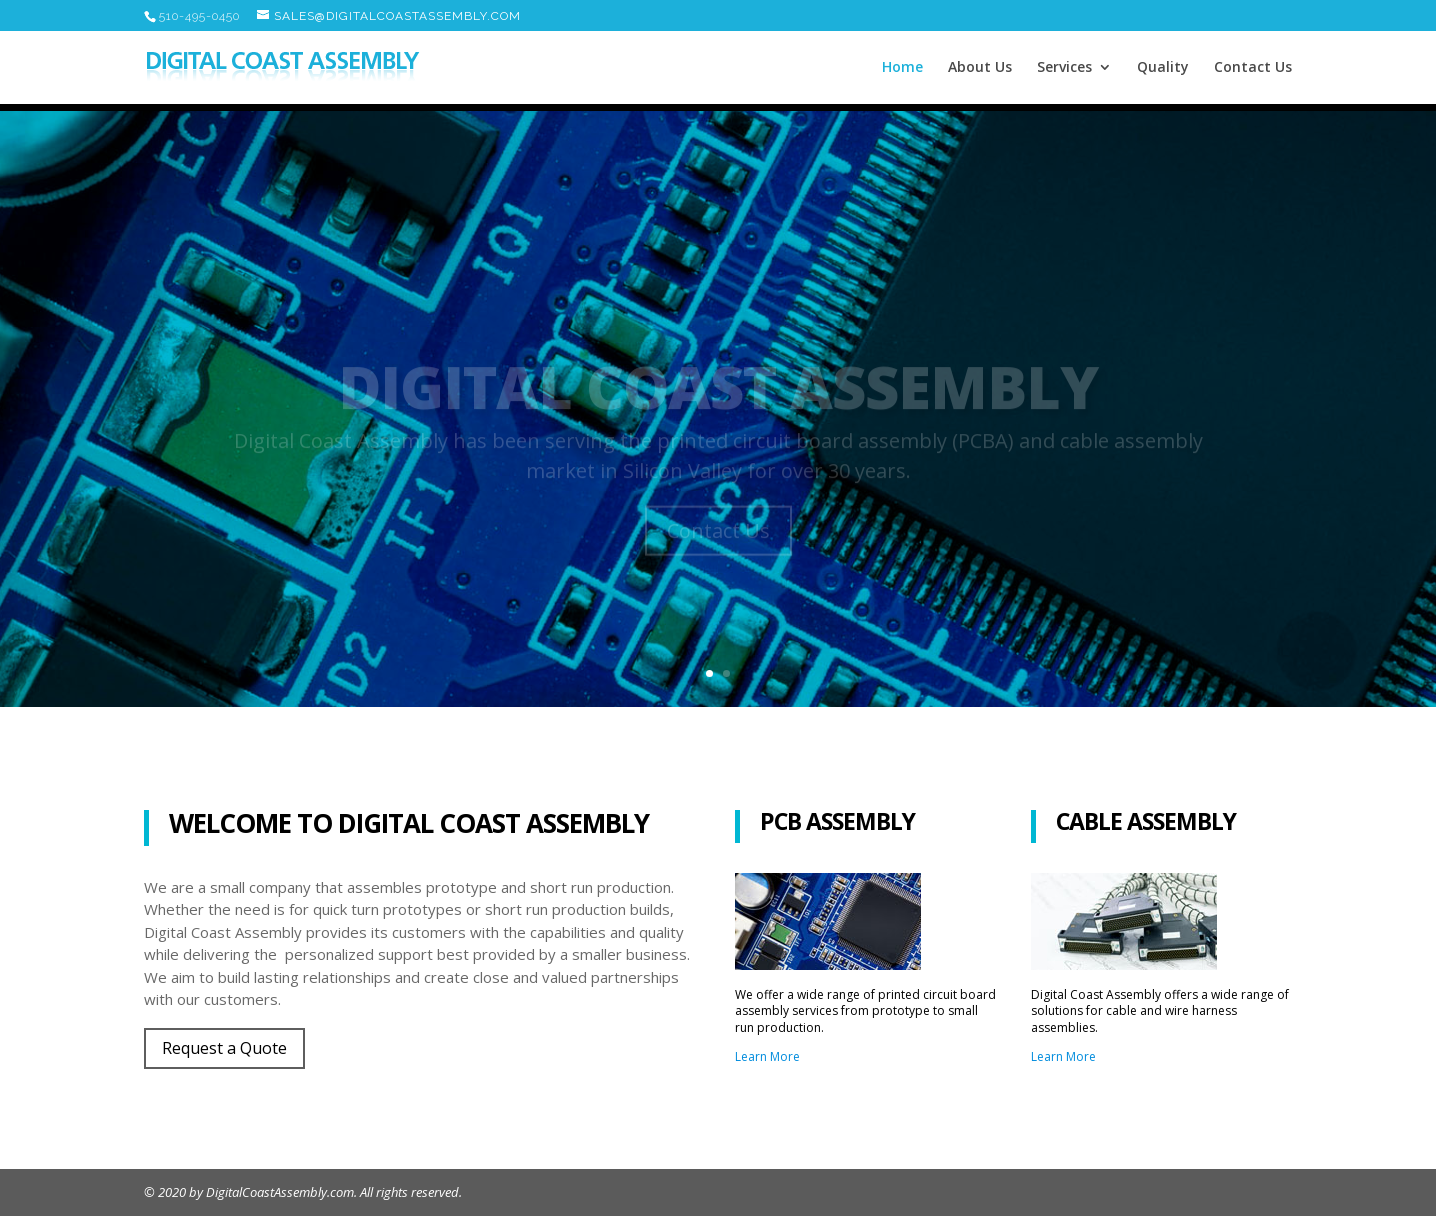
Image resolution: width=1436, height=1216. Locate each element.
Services (1064, 68)
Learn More (767, 1056)
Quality (1163, 68)
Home (902, 68)
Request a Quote (224, 1048)
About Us (980, 68)
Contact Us (1253, 68)
